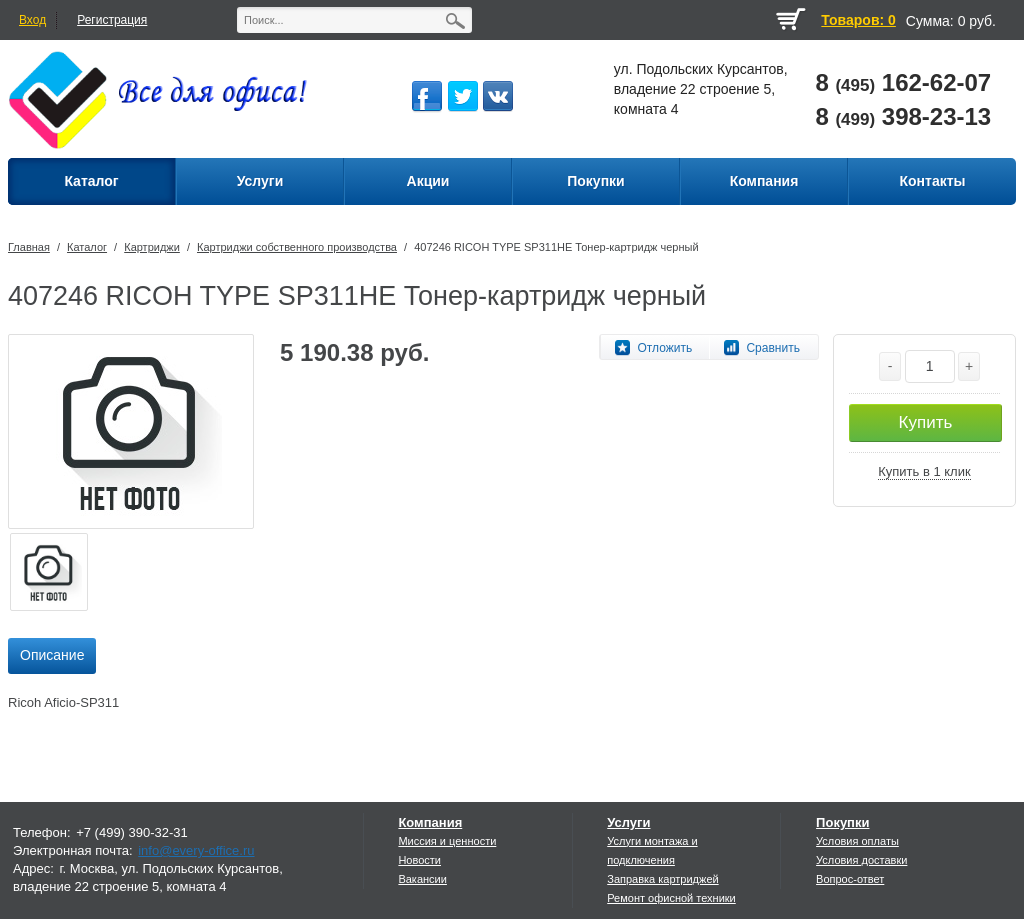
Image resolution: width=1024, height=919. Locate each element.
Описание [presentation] (52, 655)
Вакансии (422, 879)
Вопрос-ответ (850, 879)
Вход (32, 20)
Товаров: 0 (858, 20)
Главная (29, 247)
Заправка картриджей (662, 879)
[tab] (52, 656)
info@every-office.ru (196, 850)
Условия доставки (861, 860)
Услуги (628, 822)
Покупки (842, 822)
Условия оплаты (857, 841)
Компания (430, 822)
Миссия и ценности (447, 841)
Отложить (664, 348)
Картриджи (152, 247)
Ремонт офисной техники (671, 898)
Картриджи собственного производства (297, 247)
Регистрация (112, 20)
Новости (419, 860)
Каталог (87, 247)
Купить (926, 422)
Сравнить (772, 348)
